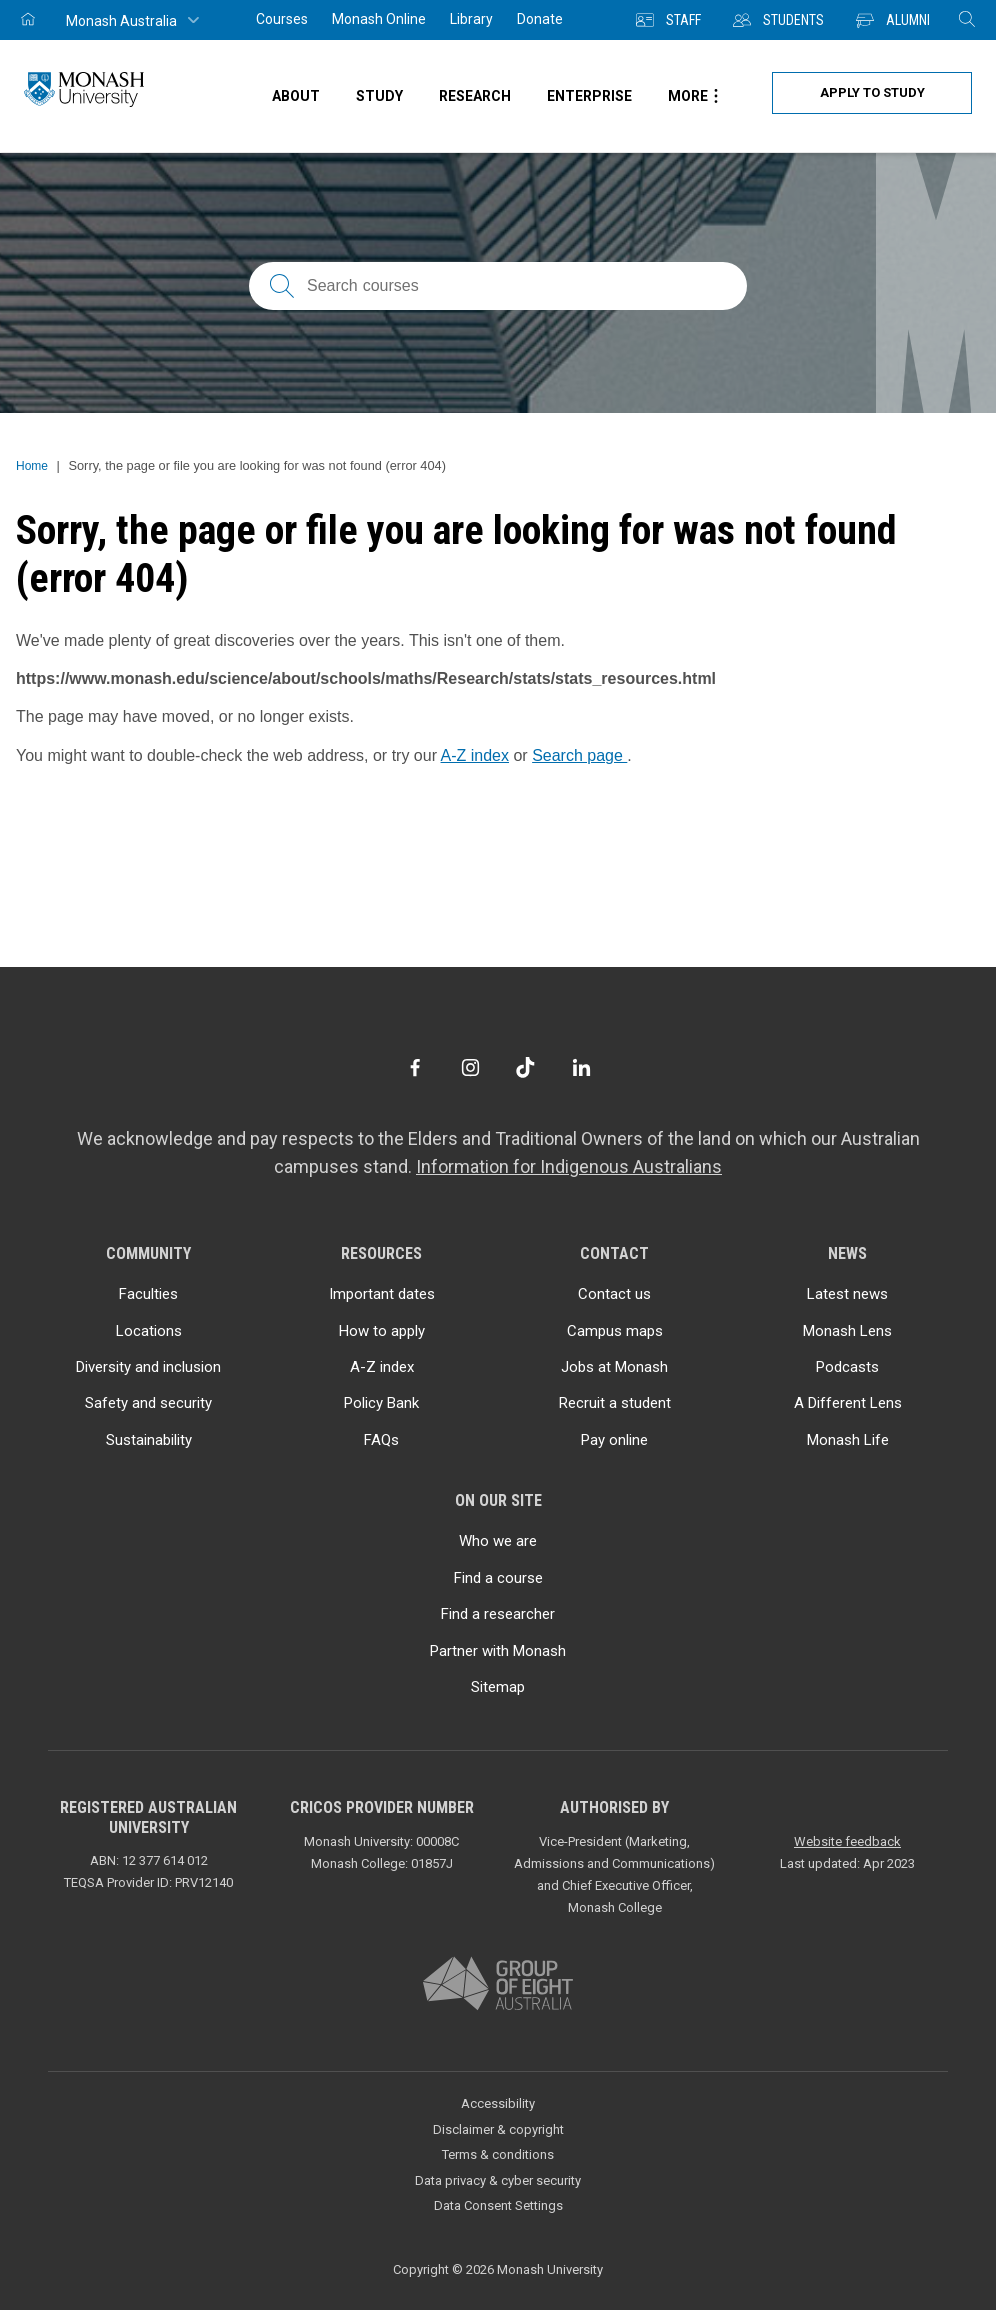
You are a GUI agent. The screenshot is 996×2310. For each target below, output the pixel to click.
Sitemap (498, 1687)
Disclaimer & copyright (498, 2129)
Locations (149, 1331)
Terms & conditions (498, 2154)
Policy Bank (381, 1403)
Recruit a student (615, 1403)
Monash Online (379, 19)
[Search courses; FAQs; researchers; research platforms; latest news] (498, 286)
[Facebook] (414, 1067)
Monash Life (848, 1440)
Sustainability (149, 1440)
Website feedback (847, 1841)
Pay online (614, 1440)
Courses (282, 19)
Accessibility (498, 2103)
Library (471, 19)
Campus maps (615, 1331)
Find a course (498, 1578)
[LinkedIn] (581, 1067)
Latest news (847, 1294)
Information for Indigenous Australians (569, 1166)
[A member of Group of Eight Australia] (498, 1984)
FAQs (381, 1440)
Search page (579, 755)
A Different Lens (848, 1403)
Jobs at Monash (614, 1367)
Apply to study (872, 92)
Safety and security (148, 1403)
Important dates (382, 1294)
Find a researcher (498, 1614)
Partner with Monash (498, 1651)
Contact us (614, 1294)
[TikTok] (525, 1067)
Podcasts (847, 1367)
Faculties (148, 1294)
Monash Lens (847, 1331)
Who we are (498, 1541)
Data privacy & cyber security (498, 2180)
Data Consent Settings (498, 2205)
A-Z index (475, 755)
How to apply (382, 1331)
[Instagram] (470, 1067)
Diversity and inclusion (148, 1367)
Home (32, 466)
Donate (540, 19)
